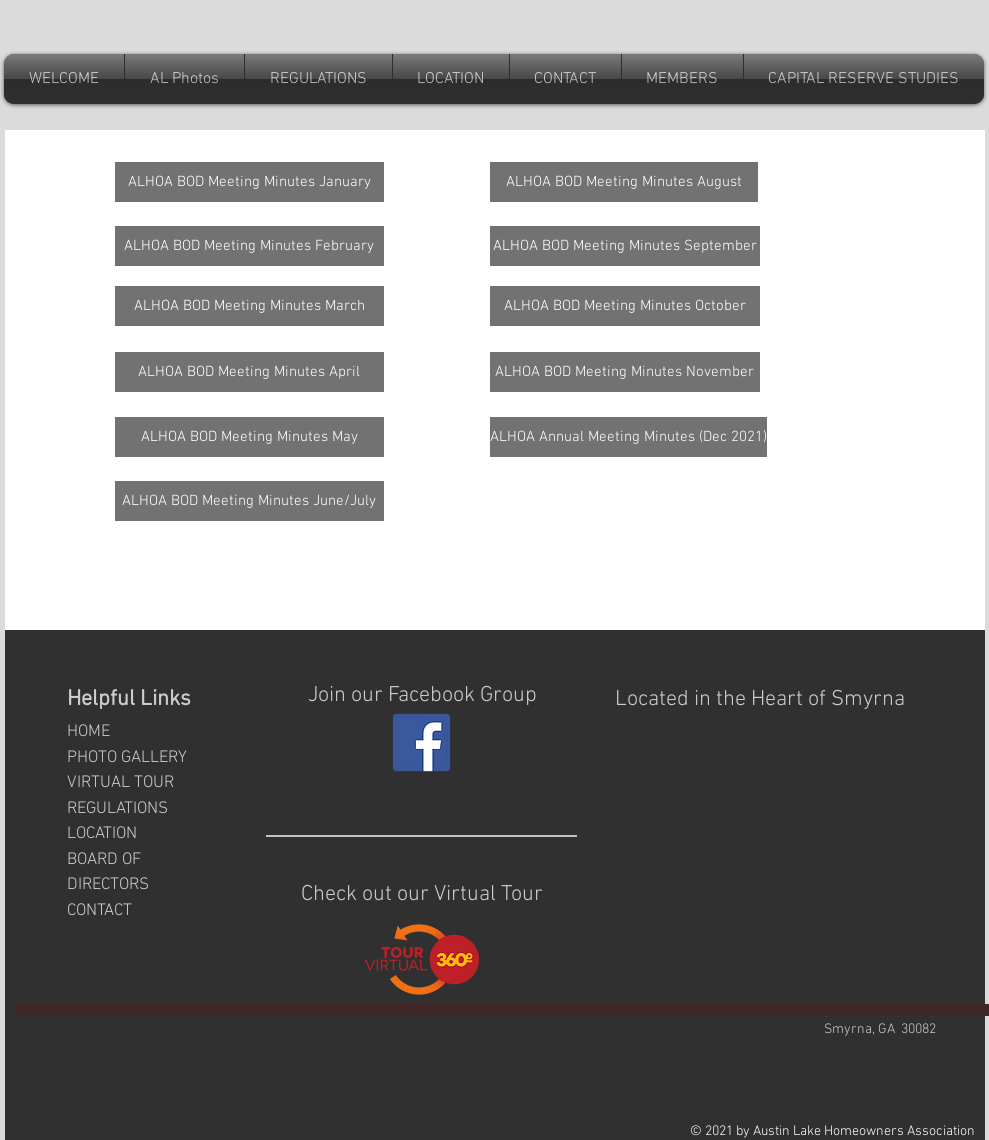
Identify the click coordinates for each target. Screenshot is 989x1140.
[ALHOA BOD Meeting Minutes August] (624, 182)
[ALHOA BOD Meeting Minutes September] (625, 246)
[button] (565, 79)
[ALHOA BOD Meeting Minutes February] (249, 246)
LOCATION (102, 834)
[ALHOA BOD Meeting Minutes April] (249, 372)
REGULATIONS (117, 809)
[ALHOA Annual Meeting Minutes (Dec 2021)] (628, 437)
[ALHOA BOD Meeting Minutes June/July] (249, 501)
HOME (88, 732)
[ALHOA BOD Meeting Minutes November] (625, 372)
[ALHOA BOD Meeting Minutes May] (249, 437)
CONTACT (99, 911)
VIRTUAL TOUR (120, 783)
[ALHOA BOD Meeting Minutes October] (625, 306)
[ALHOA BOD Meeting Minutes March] (249, 306)
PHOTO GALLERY (127, 758)
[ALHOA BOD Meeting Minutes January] (249, 182)
